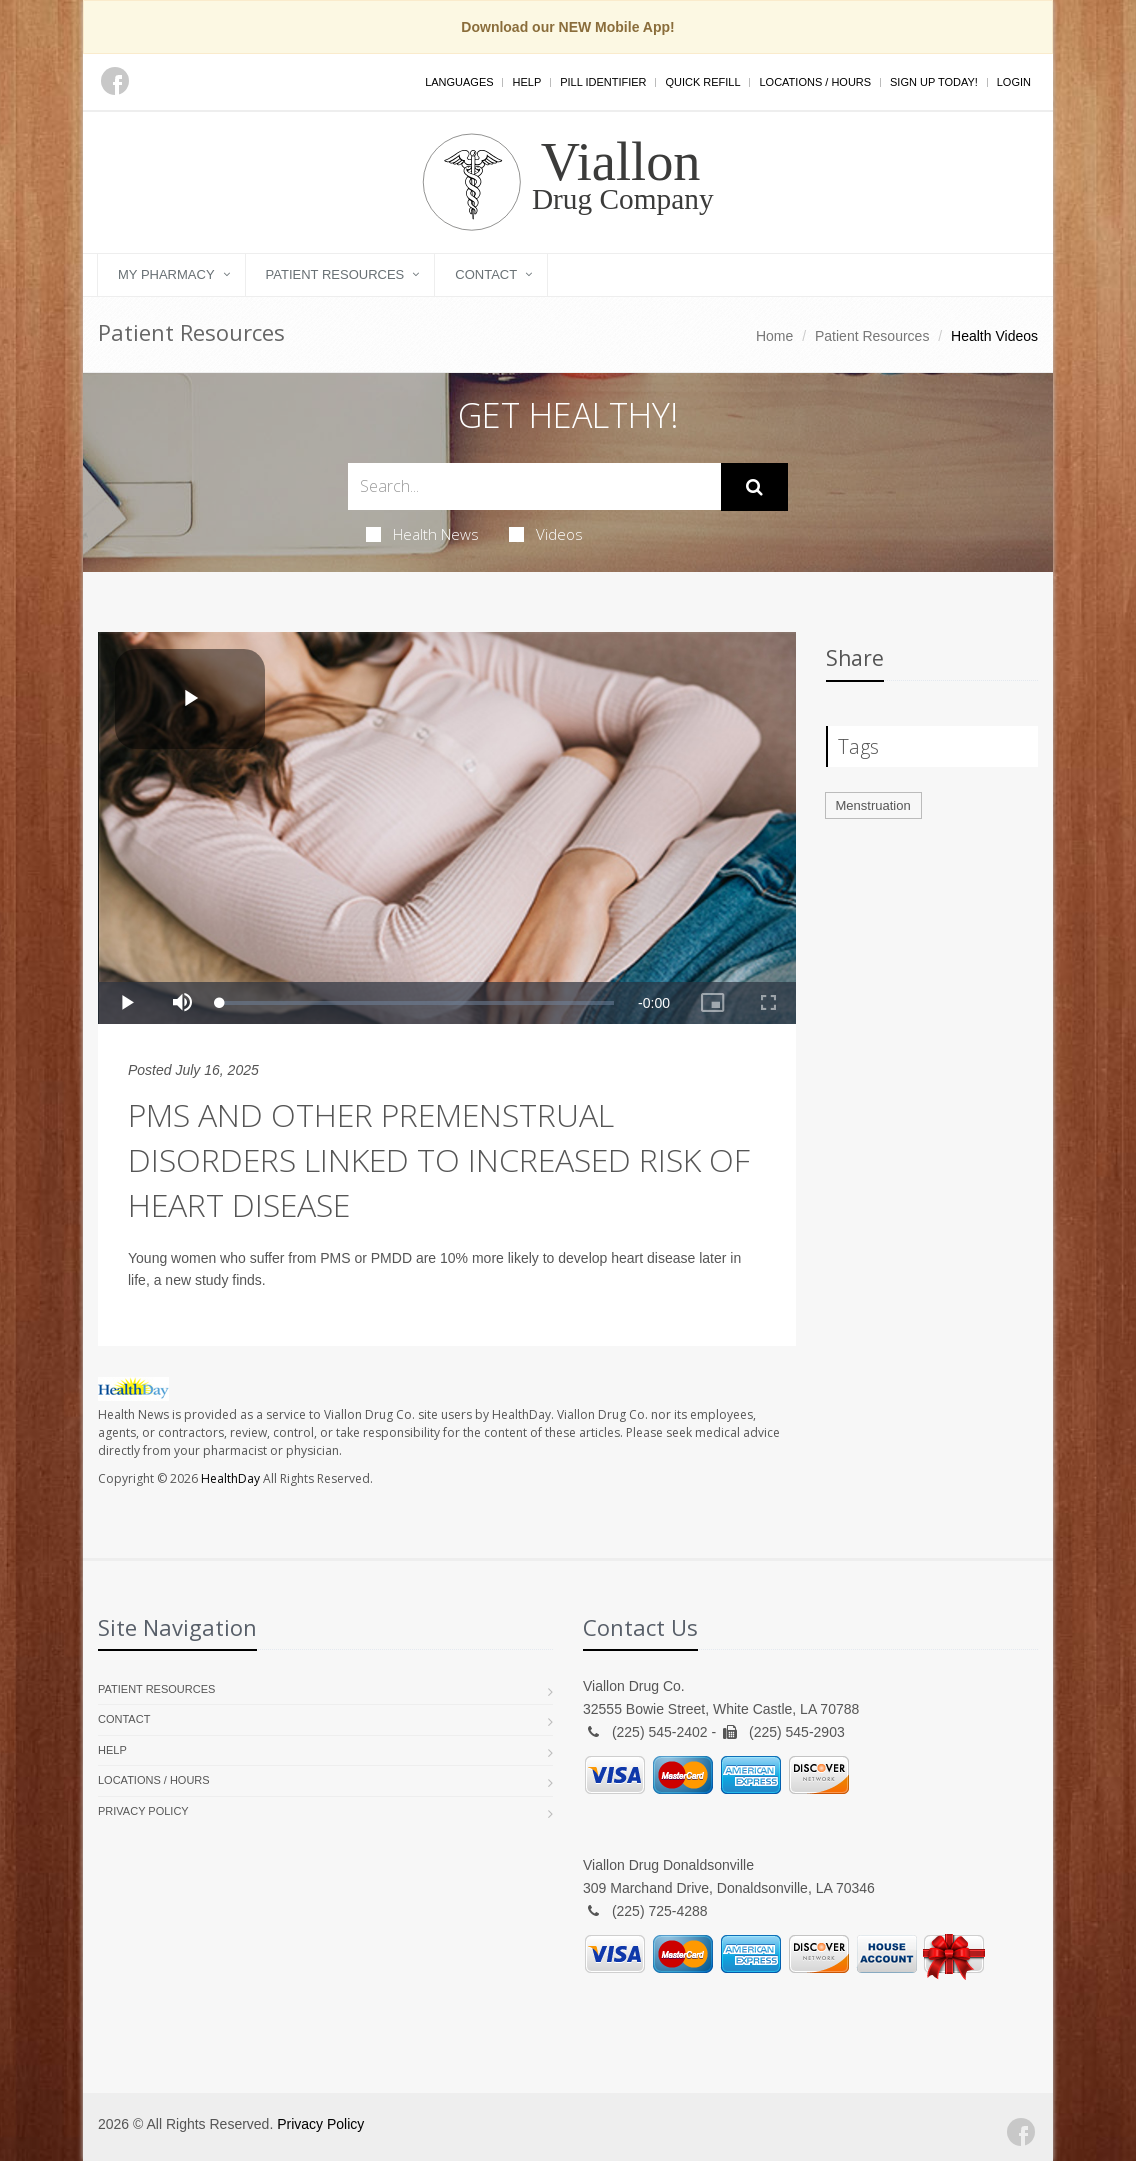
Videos (546, 534)
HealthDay (230, 1478)
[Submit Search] (754, 487)
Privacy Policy (143, 1811)
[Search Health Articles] (534, 486)
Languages (459, 82)
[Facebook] (115, 81)
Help (526, 82)
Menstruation (873, 805)
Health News (422, 534)
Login (1014, 82)
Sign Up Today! (934, 82)
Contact (486, 274)
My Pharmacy (166, 274)
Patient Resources (335, 274)
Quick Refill (702, 82)
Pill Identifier (603, 82)
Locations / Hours (815, 82)
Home (774, 336)
